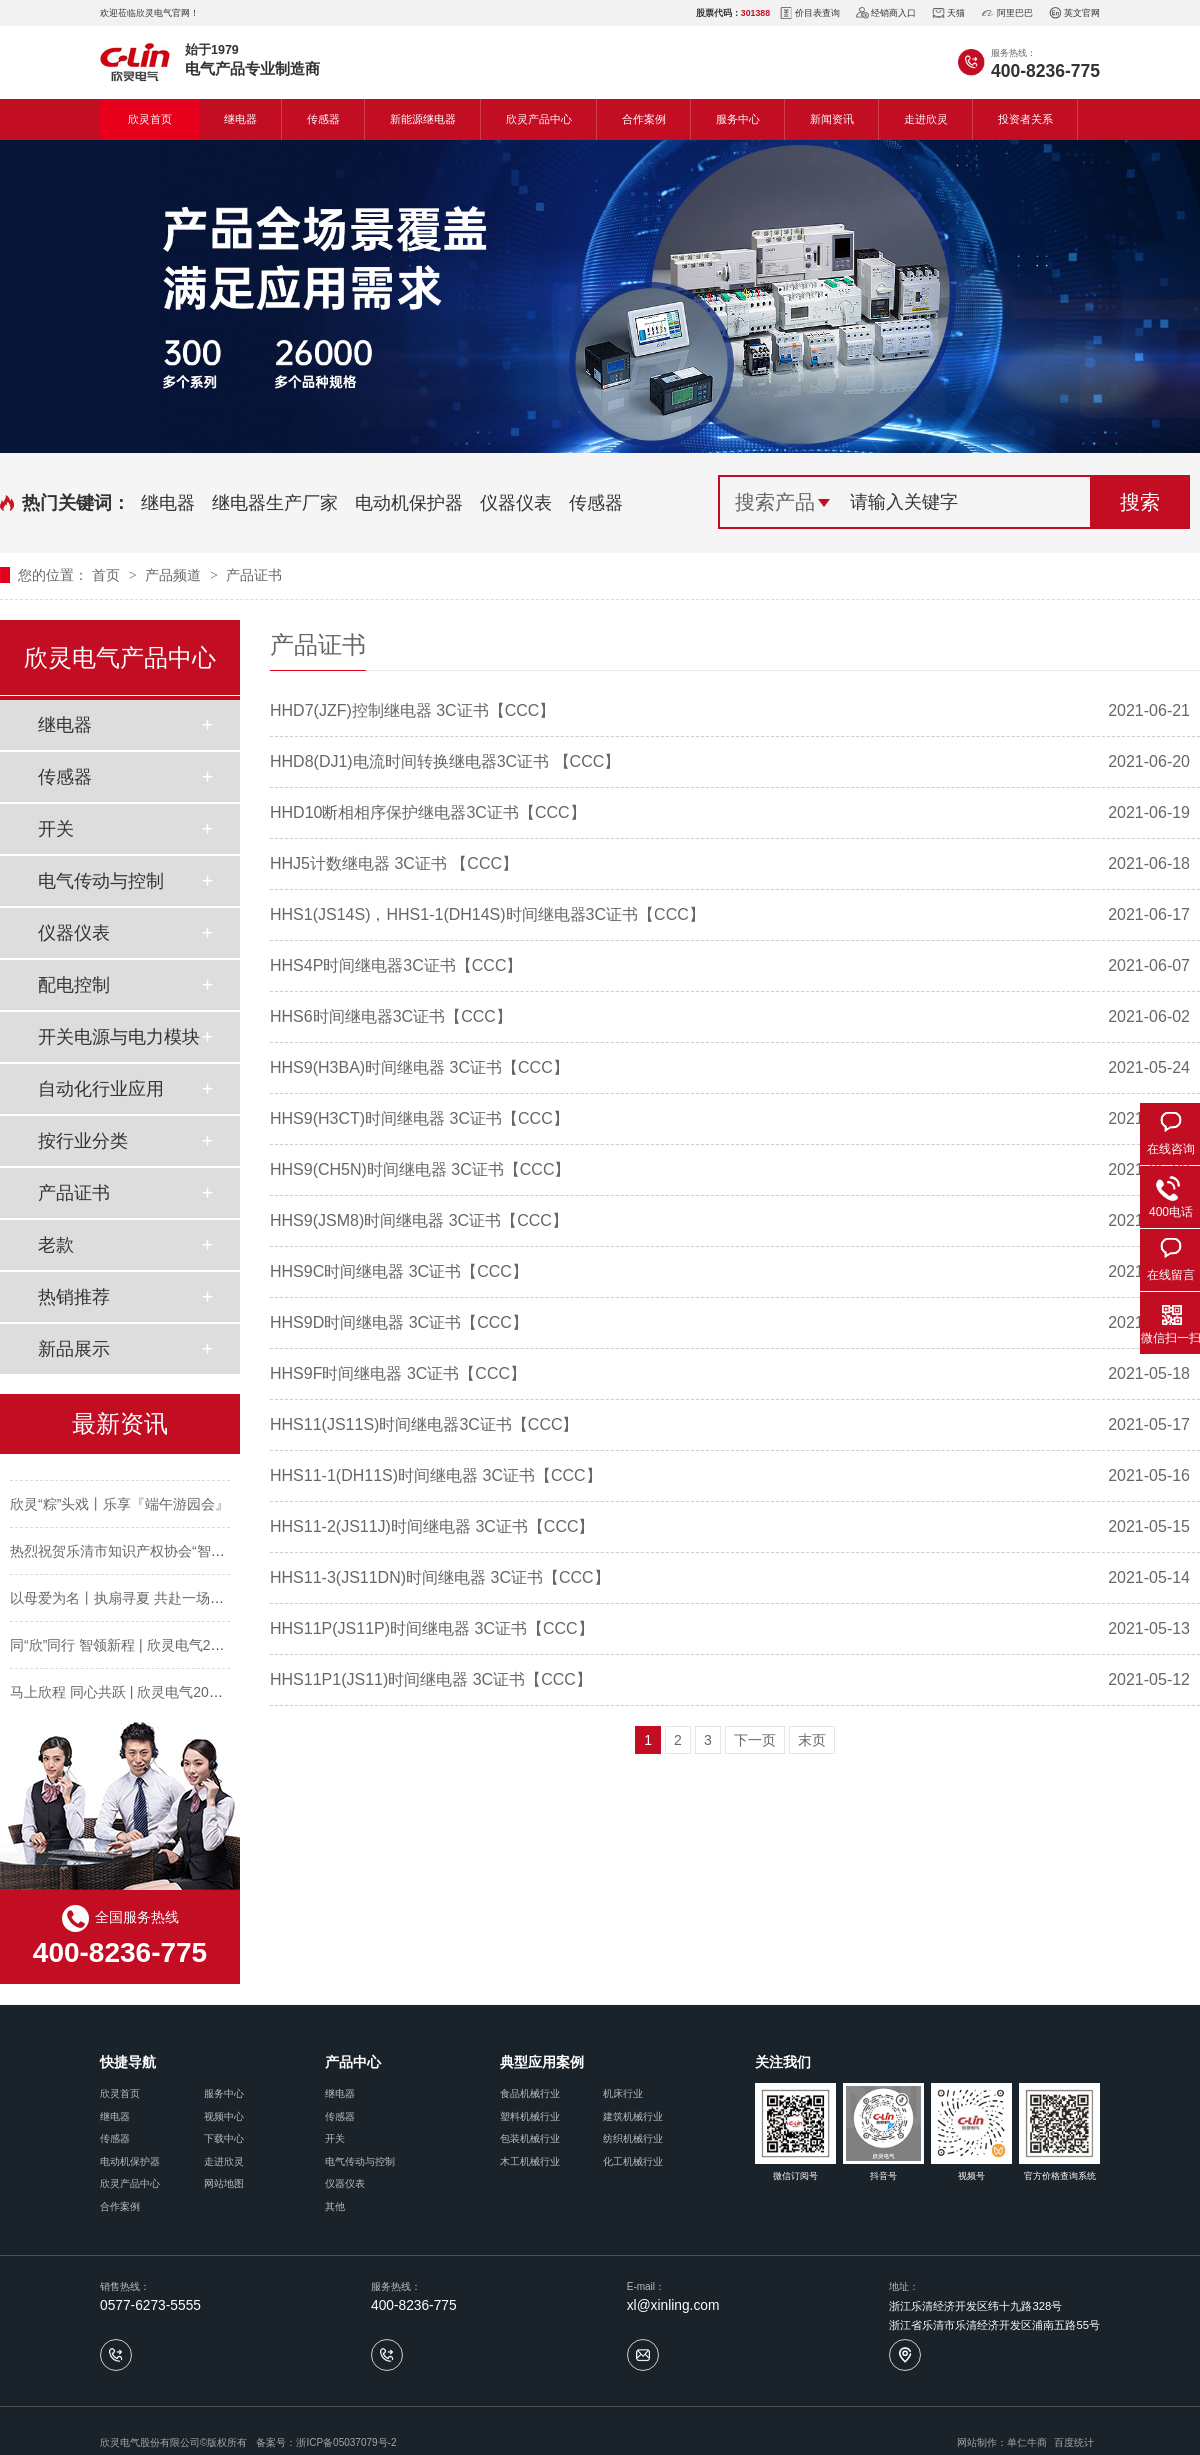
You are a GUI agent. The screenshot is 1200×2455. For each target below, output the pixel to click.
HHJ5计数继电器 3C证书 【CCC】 (394, 863)
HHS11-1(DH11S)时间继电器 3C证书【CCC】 (436, 1475)
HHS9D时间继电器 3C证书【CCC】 (399, 1322)
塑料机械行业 (530, 2116)
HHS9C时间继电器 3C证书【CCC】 (399, 1271)
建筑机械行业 (633, 2116)
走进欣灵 (926, 119)
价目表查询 (810, 13)
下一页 (755, 1740)
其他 (335, 2206)
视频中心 (224, 2116)
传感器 (323, 119)
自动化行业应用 (101, 1089)
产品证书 (254, 575)
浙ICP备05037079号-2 (346, 2442)
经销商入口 (886, 13)
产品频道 (175, 575)
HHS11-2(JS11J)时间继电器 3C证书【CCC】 (432, 1526)
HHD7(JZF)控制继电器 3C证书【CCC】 (412, 710)
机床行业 (623, 2093)
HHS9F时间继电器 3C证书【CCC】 (398, 1373)
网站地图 (224, 2183)
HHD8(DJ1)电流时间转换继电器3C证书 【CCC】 (445, 761)
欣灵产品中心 (539, 119)
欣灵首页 (150, 119)
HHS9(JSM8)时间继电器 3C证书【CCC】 (419, 1220)
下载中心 (224, 2138)
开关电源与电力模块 (119, 1037)
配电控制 (74, 985)
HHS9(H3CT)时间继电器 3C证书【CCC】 (419, 1118)
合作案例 (644, 119)
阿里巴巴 (1007, 13)
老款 (56, 1245)
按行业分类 (83, 1141)
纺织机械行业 (633, 2138)
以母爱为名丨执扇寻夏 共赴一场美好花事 (138, 1603)
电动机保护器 (409, 503)
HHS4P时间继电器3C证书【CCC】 (396, 965)
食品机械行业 (530, 2093)
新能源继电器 (423, 119)
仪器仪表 (516, 503)
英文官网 (1074, 13)
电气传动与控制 (101, 881)
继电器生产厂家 (275, 503)
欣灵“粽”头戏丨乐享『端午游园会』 (119, 1509)
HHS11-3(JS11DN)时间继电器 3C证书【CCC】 (440, 1577)
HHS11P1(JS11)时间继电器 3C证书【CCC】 (431, 1679)
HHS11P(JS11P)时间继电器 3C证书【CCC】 (432, 1628)
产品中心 (353, 2062)
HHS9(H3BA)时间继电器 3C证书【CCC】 (419, 1067)
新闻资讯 (832, 119)
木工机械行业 (530, 2161)
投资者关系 (1025, 119)
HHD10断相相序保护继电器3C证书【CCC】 (428, 812)
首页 (108, 575)
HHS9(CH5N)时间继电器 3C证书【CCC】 (420, 1169)
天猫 (948, 13)
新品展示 (74, 1349)
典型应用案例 (542, 2062)
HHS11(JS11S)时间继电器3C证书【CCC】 (424, 1424)
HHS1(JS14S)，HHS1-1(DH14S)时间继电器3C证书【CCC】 (487, 914)
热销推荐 (74, 1297)
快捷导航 (128, 2062)
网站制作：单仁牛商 (1002, 2442)
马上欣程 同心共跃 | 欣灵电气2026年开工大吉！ (159, 1697)
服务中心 (738, 119)
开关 (56, 829)
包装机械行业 (530, 2138)
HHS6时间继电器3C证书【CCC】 (391, 1016)
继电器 (240, 119)
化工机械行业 (633, 2161)
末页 (812, 1740)
